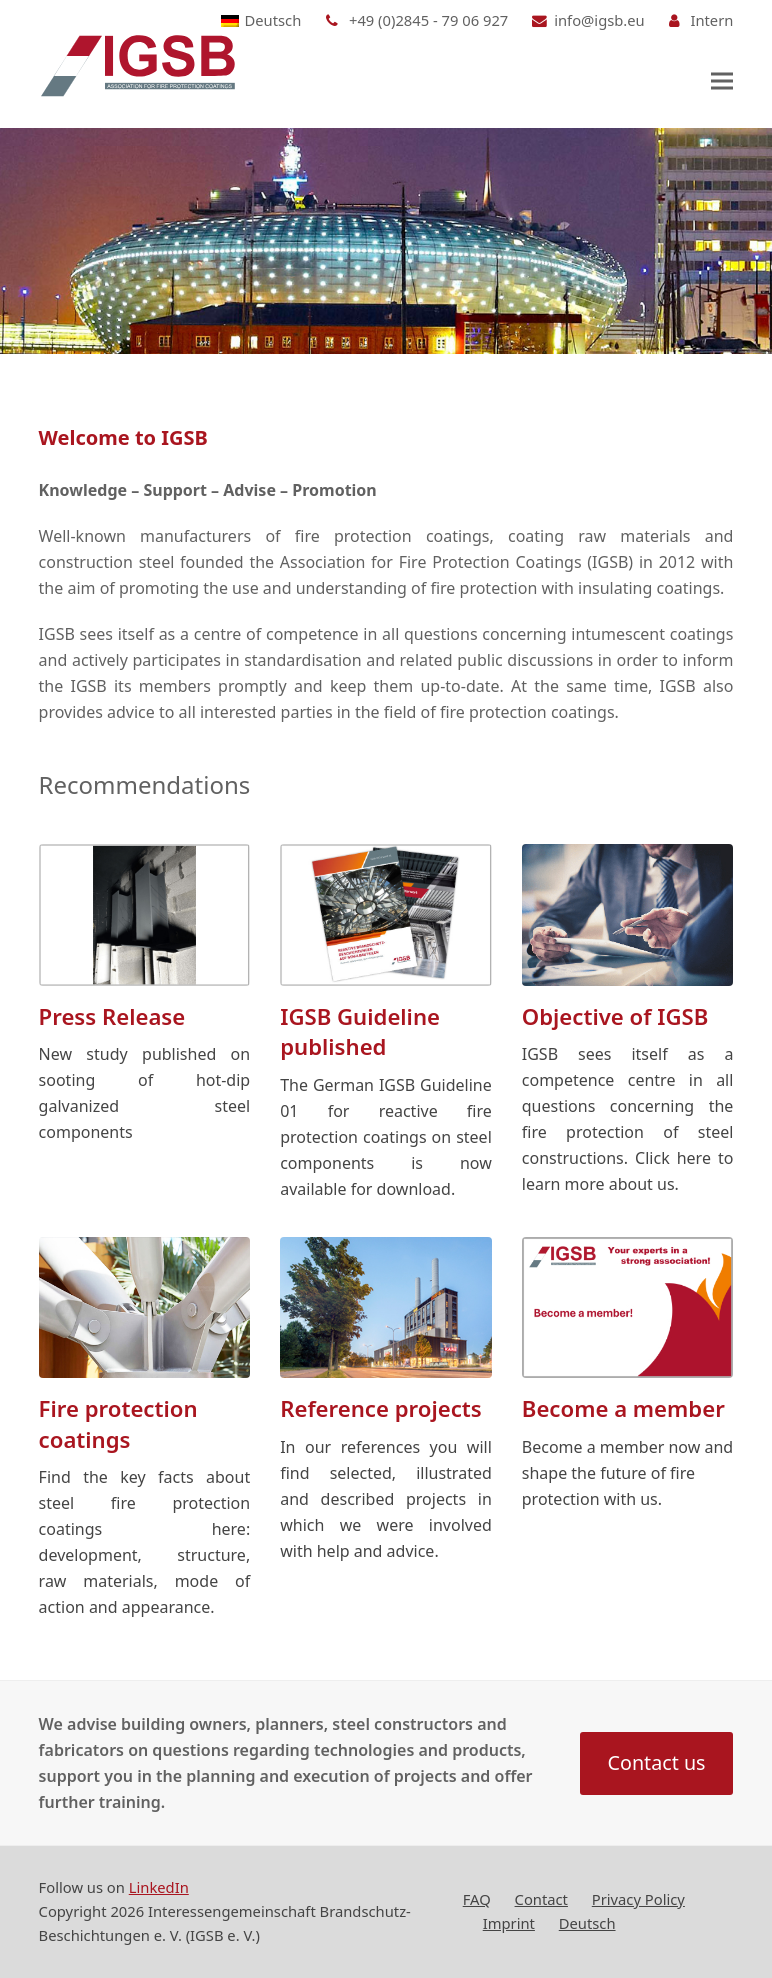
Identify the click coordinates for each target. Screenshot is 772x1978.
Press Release (112, 1016)
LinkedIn (159, 1887)
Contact (541, 1899)
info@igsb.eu (599, 20)
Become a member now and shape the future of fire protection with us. (627, 1473)
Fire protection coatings (118, 1423)
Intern (711, 20)
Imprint (509, 1923)
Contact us (657, 1762)
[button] (722, 80)
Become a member (623, 1408)
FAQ (477, 1899)
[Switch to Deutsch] (261, 20)
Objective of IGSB (615, 1016)
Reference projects (381, 1408)
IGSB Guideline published (360, 1031)
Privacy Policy (638, 1899)
